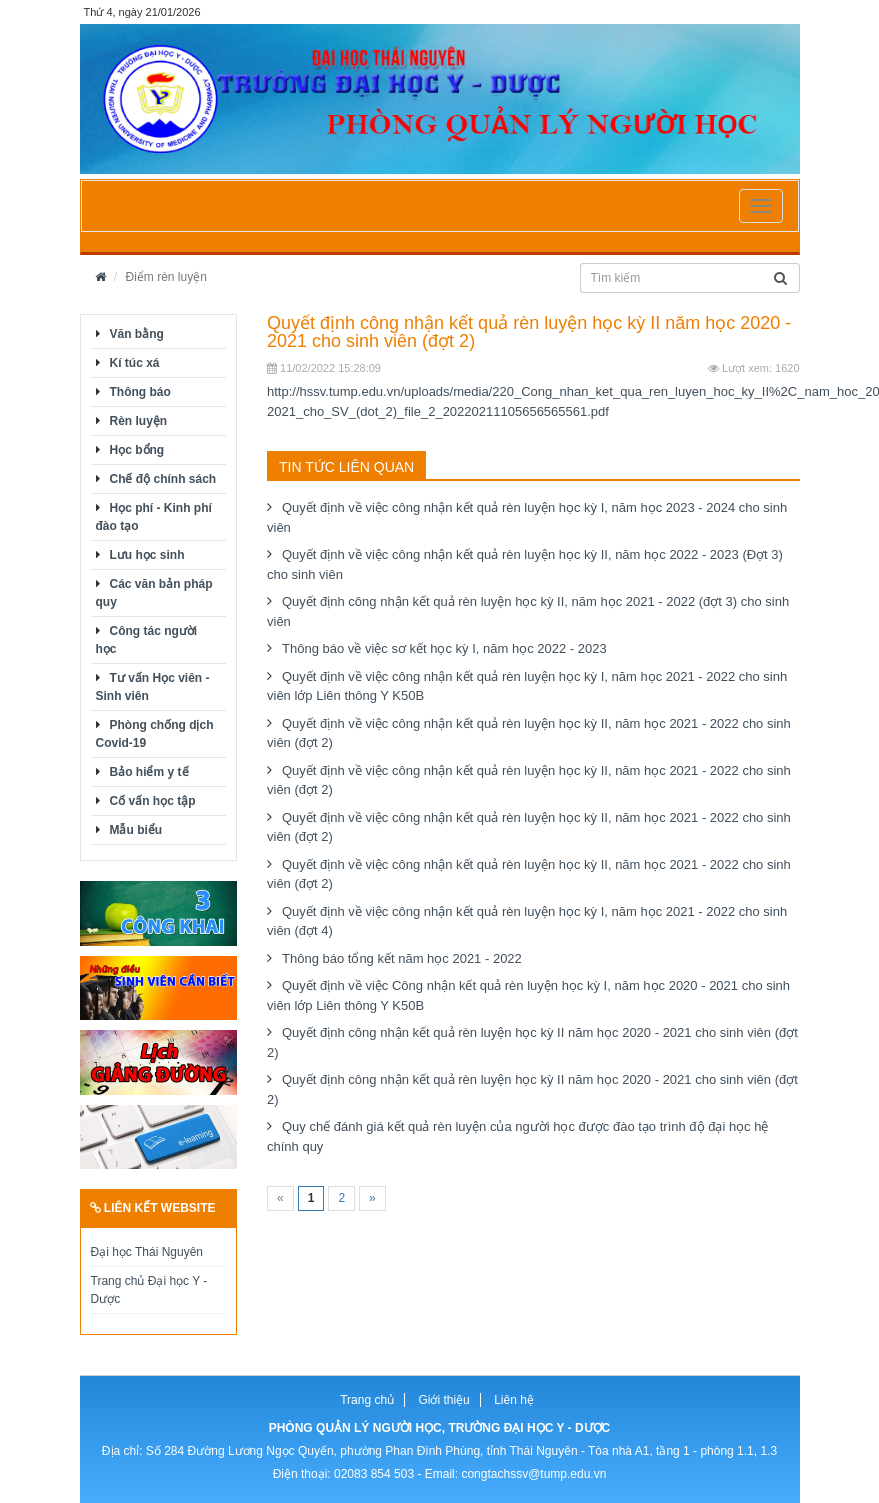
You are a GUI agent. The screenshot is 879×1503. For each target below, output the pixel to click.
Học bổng (137, 450)
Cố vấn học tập (153, 801)
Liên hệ (514, 1400)
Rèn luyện (139, 421)
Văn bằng (137, 334)
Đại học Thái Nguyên (147, 1252)
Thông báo (140, 392)
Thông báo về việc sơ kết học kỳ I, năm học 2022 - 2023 (444, 648)
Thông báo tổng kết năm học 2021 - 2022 (402, 958)
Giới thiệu (443, 1400)
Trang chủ (367, 1400)
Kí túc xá (135, 363)
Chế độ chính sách (163, 479)
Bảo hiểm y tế (149, 772)
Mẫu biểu (136, 830)
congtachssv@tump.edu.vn (533, 1474)
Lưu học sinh (147, 555)
